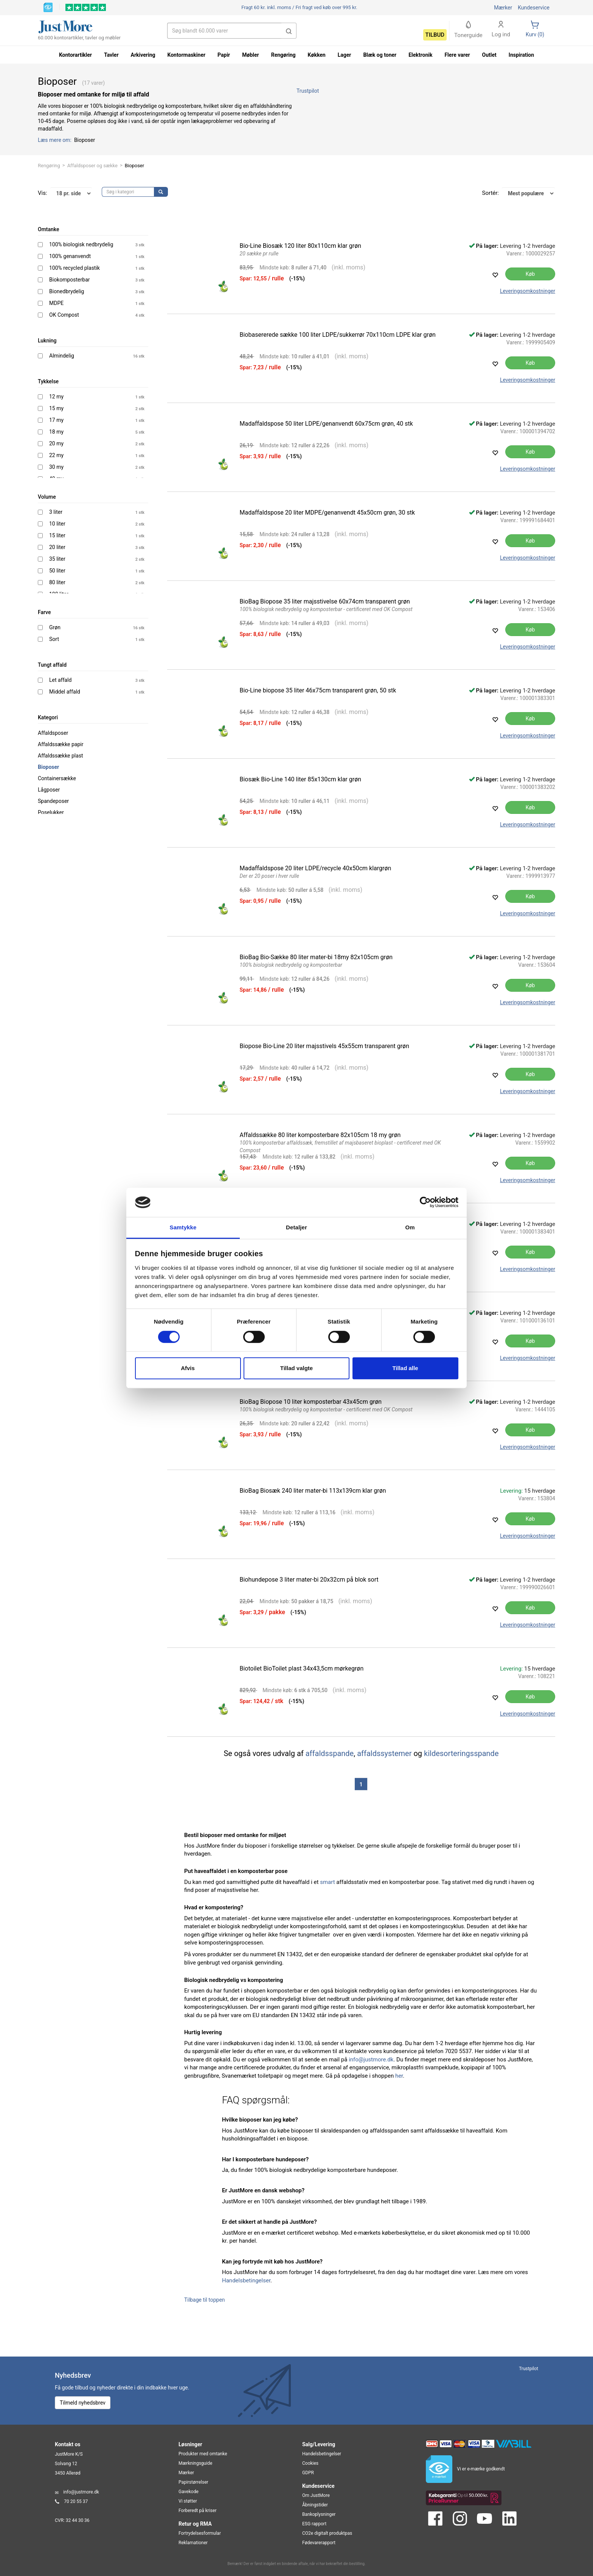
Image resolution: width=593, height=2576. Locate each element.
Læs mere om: (55, 140)
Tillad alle (405, 1368)
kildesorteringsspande (461, 1753)
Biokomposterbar (69, 280)
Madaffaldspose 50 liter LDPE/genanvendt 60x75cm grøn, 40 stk (326, 423)
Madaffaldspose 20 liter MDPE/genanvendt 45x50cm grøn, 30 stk (327, 512)
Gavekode (189, 2491)
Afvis (188, 1368)
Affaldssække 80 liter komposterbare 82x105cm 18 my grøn (320, 1135)
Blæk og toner (379, 55)
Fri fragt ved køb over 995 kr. (299, 7)
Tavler (111, 55)
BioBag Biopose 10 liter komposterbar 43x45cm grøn (311, 1401)
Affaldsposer (53, 733)
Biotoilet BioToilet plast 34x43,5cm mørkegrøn (302, 1668)
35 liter (57, 559)
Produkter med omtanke (203, 2453)
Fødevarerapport (318, 2542)
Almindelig (61, 356)
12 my (56, 397)
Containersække (57, 778)
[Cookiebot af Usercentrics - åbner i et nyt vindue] (425, 1202)
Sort (54, 639)
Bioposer (48, 767)
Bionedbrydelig (66, 291)
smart (327, 1882)
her (399, 2075)
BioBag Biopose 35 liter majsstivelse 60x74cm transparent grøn (325, 601)
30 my (56, 467)
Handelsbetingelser (246, 2280)
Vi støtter (188, 2501)
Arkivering (143, 55)
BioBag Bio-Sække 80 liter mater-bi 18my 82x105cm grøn (316, 957)
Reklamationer (193, 2542)
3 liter (55, 512)
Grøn (55, 627)
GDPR (308, 2472)
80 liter (57, 582)
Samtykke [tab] (183, 1227)
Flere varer (457, 55)
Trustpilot (307, 91)
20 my (56, 443)
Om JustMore (316, 2495)
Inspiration (521, 55)
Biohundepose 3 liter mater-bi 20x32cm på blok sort (309, 1579)
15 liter (57, 535)
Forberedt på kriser (197, 2510)
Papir (223, 55)
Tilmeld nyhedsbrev (83, 2403)
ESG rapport (314, 2523)
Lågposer (49, 790)
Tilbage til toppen (204, 2300)
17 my (56, 420)
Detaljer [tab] (296, 1227)
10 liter (57, 524)
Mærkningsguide (195, 2463)
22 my (56, 455)
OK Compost (64, 315)
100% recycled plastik (74, 268)
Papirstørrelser (193, 2482)
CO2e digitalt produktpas (327, 2533)
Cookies (310, 2463)
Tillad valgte (296, 1368)
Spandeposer (53, 801)
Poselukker (51, 812)
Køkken (317, 55)
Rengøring (49, 165)
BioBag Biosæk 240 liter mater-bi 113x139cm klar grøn (313, 1490)
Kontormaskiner (186, 55)
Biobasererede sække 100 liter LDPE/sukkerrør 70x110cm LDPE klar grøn (338, 334)
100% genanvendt (70, 256)
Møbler (250, 55)
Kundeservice (534, 8)
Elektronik (420, 55)
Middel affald (64, 692)
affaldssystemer (384, 1753)
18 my (56, 432)
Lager (344, 55)
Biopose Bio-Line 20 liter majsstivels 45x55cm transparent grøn (325, 1046)
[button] (288, 31)
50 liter (57, 571)
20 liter (57, 547)
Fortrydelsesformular (200, 2533)
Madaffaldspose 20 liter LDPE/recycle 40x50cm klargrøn (315, 868)
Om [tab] (409, 1227)
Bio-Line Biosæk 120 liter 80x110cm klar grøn (301, 245)
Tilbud (435, 34)
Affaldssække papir (61, 744)
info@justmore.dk (371, 2059)
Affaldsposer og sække (92, 165)
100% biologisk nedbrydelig (81, 244)
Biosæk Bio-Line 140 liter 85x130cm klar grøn (301, 779)
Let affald (60, 680)
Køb (530, 274)
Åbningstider (315, 2505)
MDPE (56, 303)
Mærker (503, 8)
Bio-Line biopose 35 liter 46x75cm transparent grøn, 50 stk (318, 690)
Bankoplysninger (318, 2514)
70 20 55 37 (76, 2501)
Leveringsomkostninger (527, 291)
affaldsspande (330, 1753)
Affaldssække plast (60, 756)
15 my (56, 408)
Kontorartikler (75, 55)
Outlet (489, 55)
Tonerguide (468, 30)
